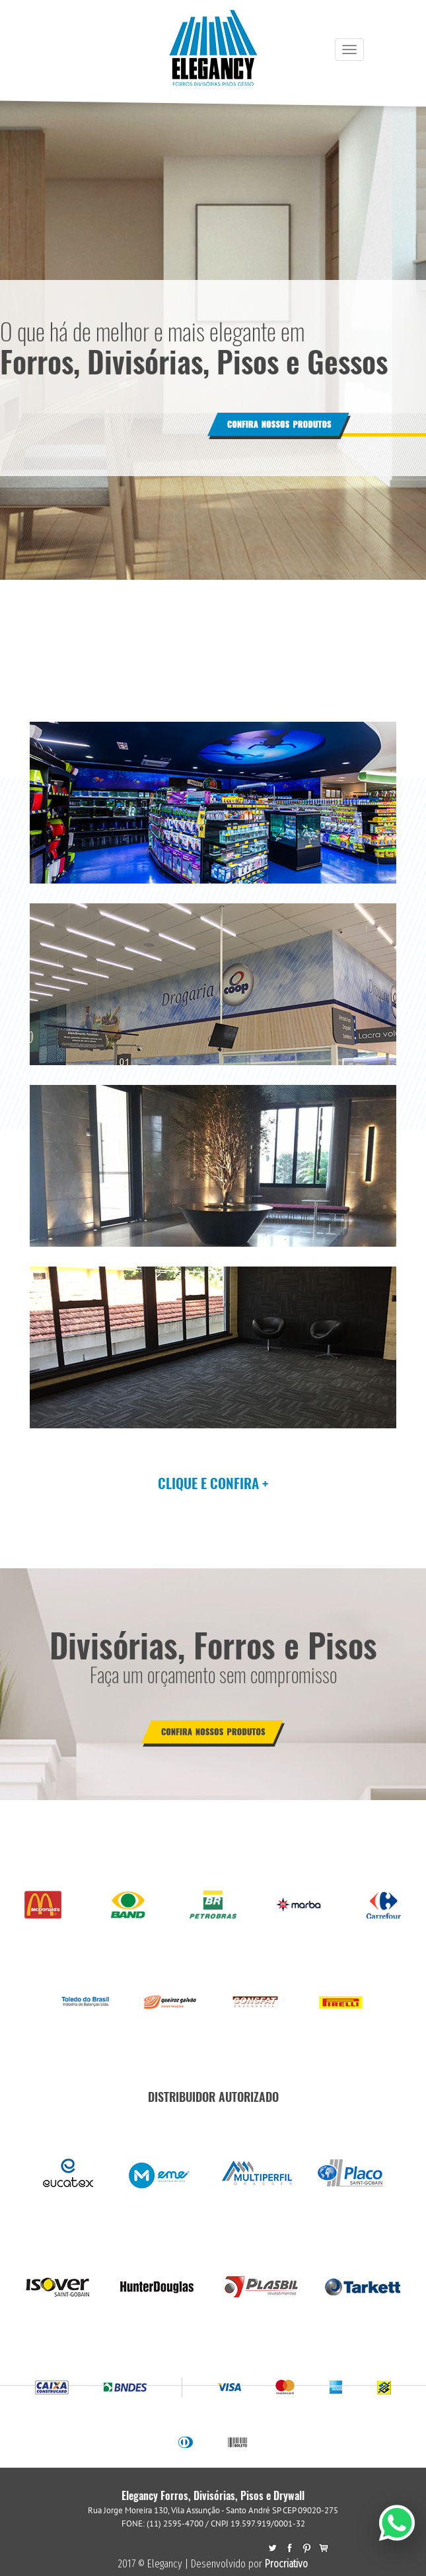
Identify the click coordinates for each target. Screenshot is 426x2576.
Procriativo (286, 2564)
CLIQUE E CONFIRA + (213, 1483)
